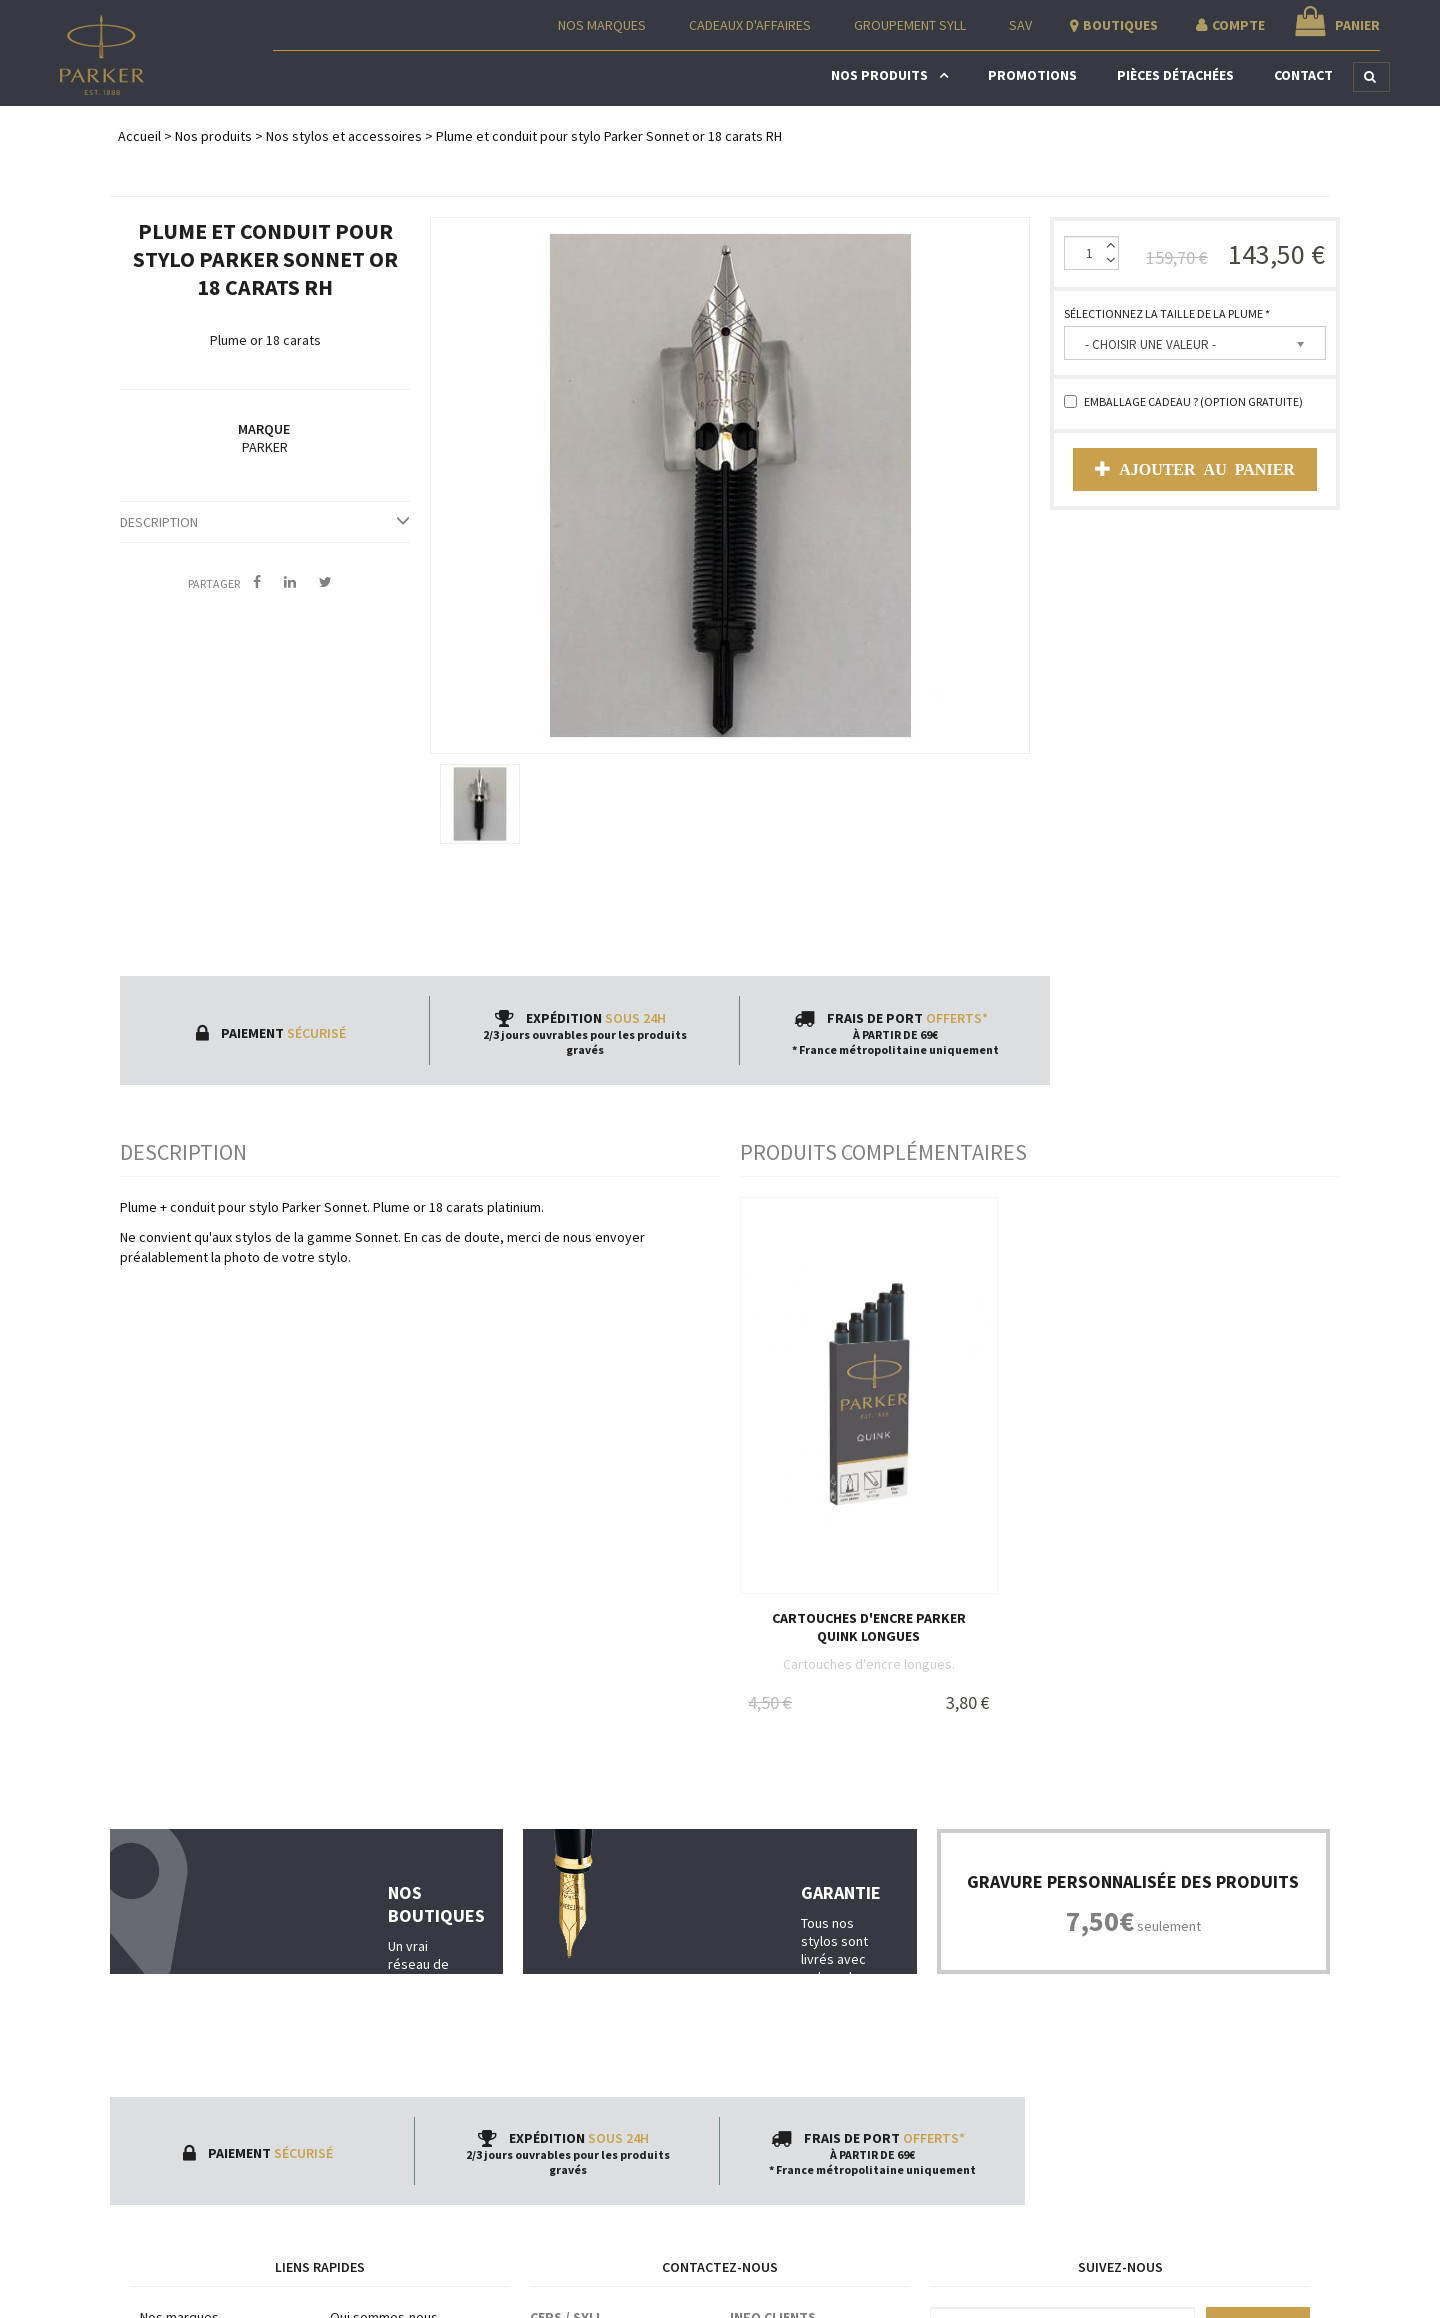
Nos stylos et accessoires (344, 136)
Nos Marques (602, 25)
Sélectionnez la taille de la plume (1167, 313)
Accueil (139, 136)
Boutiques (1120, 25)
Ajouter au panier (1195, 468)
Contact (1303, 75)
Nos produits (879, 75)
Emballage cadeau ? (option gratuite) (1183, 401)
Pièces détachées (1175, 75)
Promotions (1032, 75)
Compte (1238, 25)
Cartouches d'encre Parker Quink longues (869, 1627)
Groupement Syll (910, 25)
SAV (1020, 25)
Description (265, 522)
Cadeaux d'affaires (750, 25)
